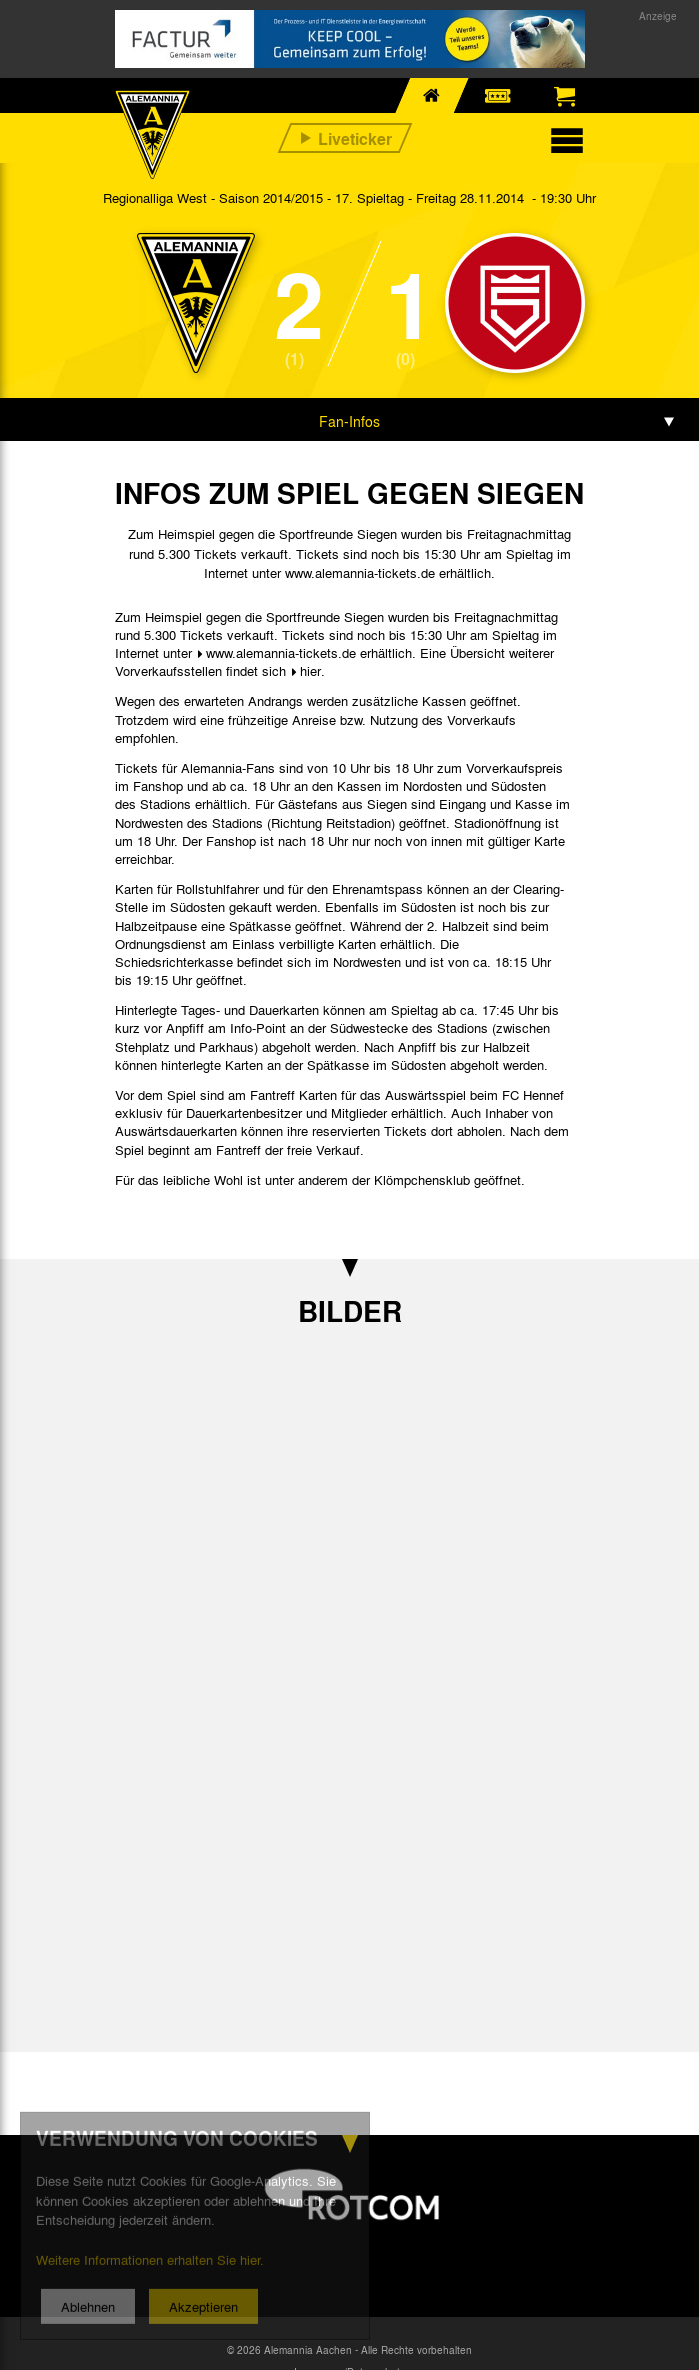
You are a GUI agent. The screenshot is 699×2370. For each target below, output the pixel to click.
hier (310, 670)
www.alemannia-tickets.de (281, 652)
